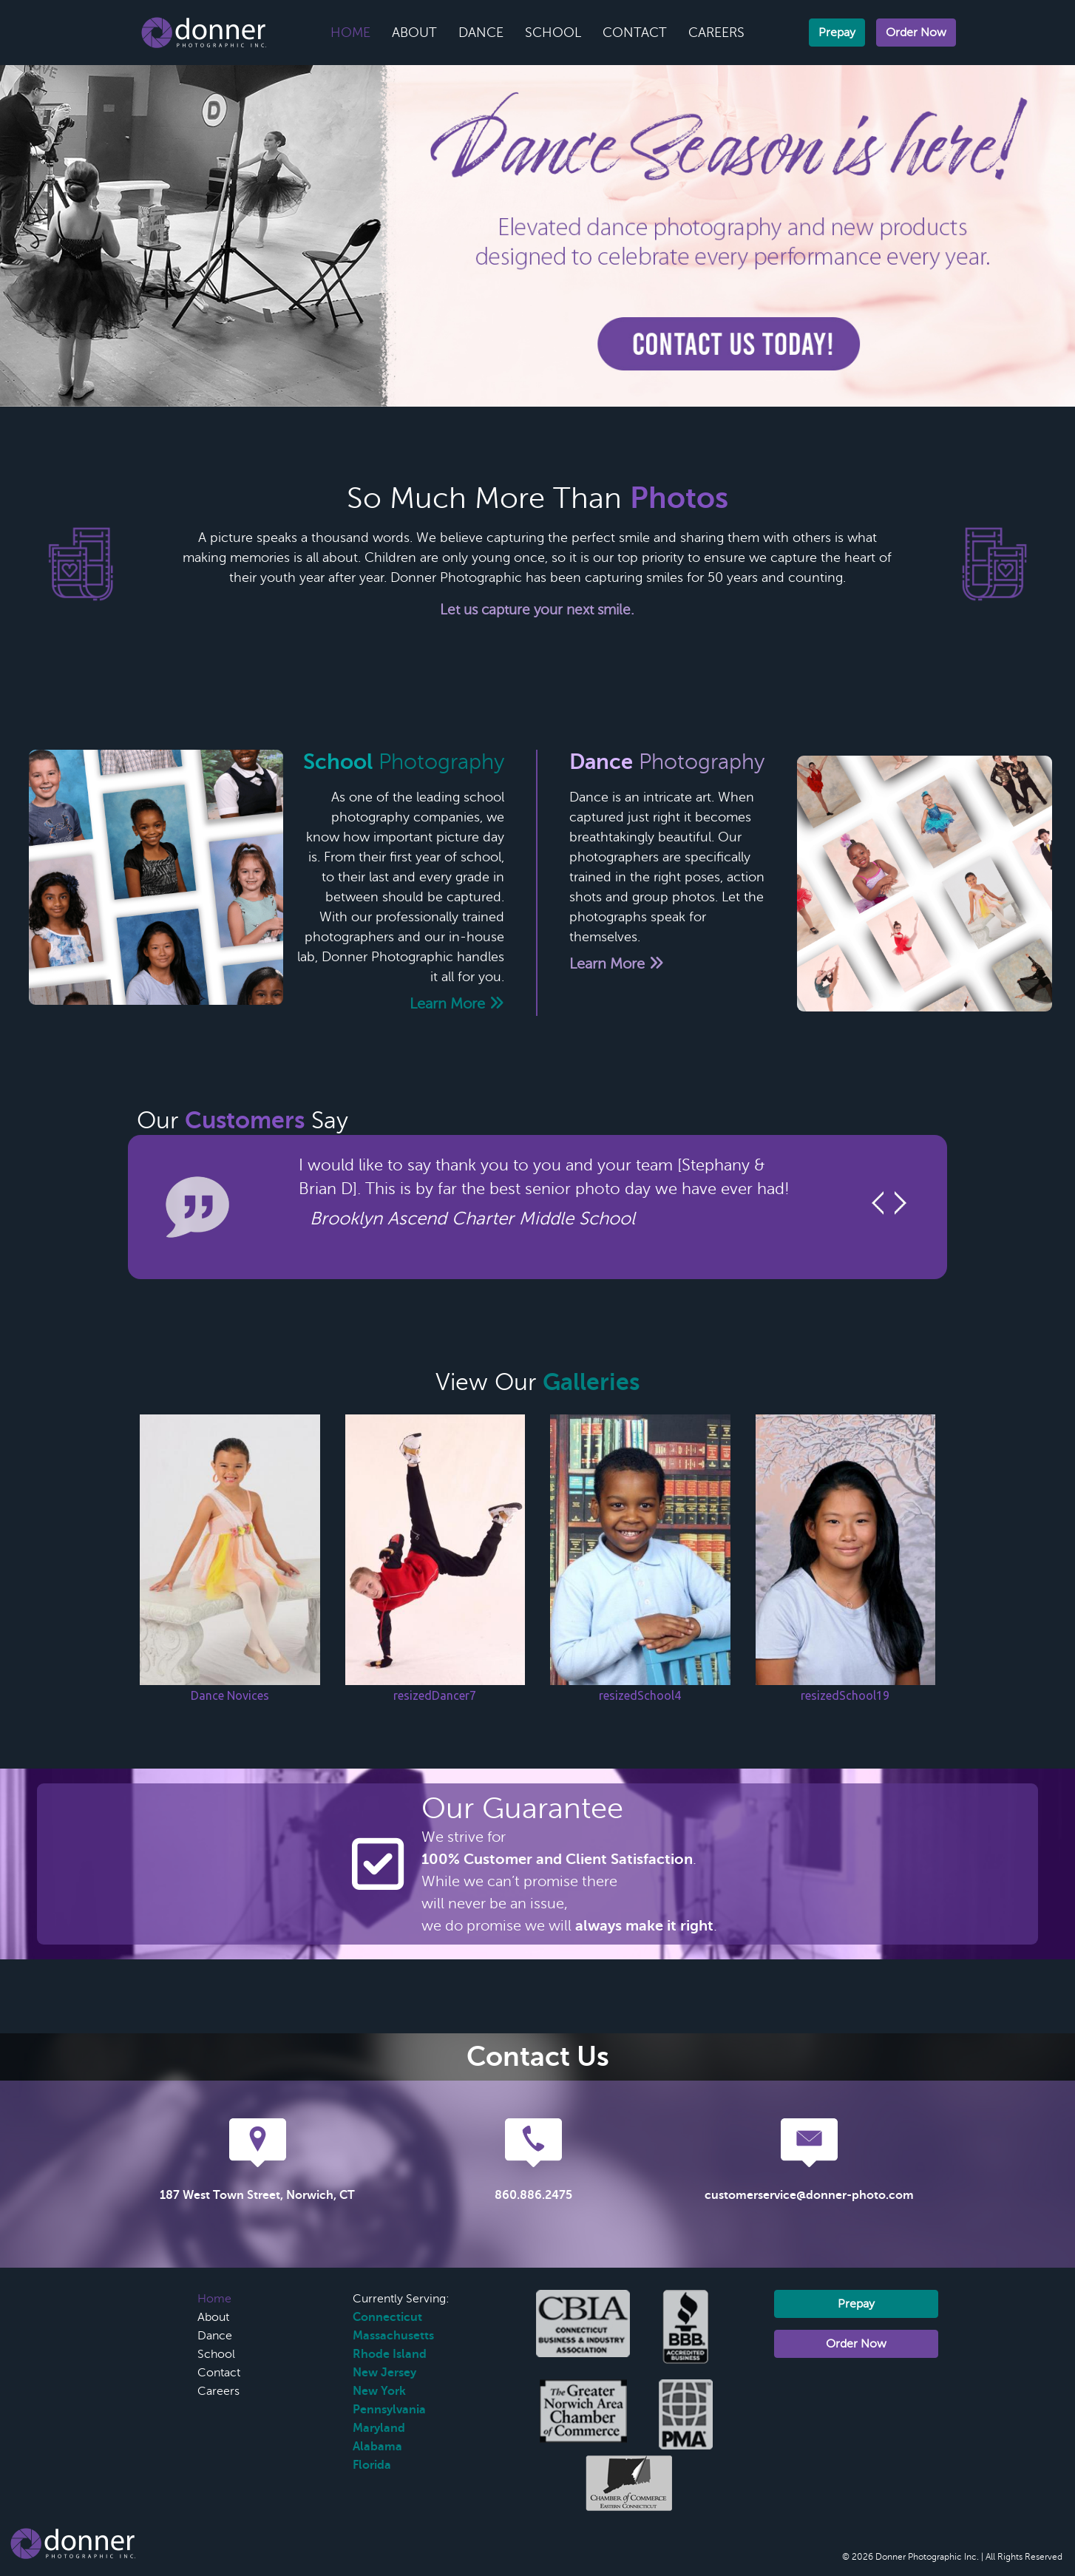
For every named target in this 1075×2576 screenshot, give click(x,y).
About (414, 32)
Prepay (836, 32)
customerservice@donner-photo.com (809, 2195)
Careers (716, 32)
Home (350, 32)
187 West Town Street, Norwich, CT (257, 2195)
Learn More (457, 1003)
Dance (480, 32)
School (553, 32)
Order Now (916, 32)
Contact (635, 32)
